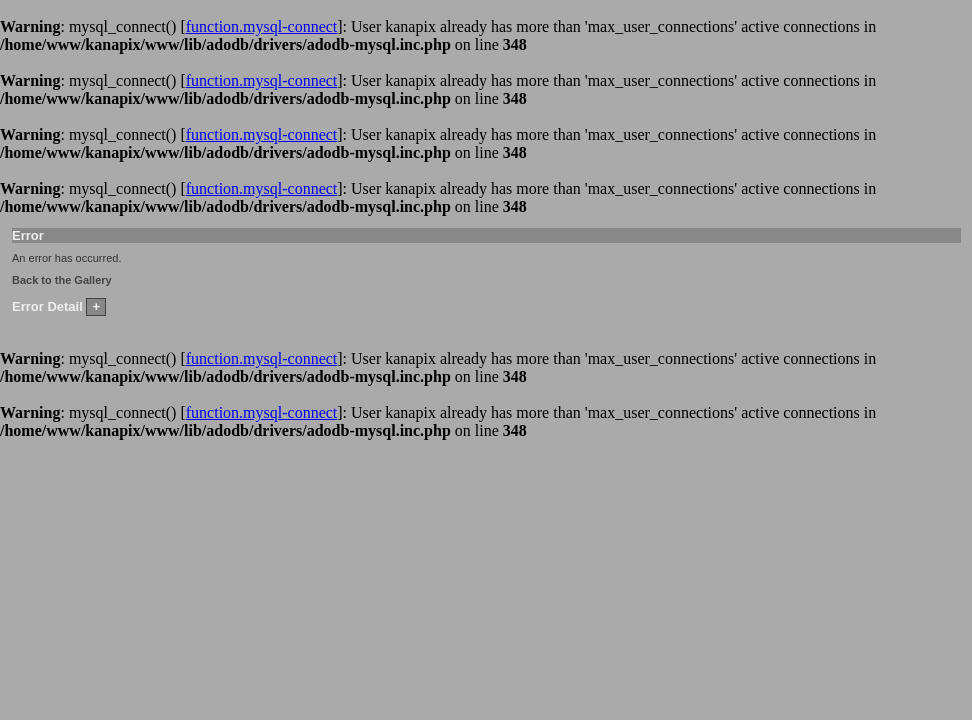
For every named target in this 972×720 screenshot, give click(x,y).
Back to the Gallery (62, 280)
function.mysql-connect (262, 26)
